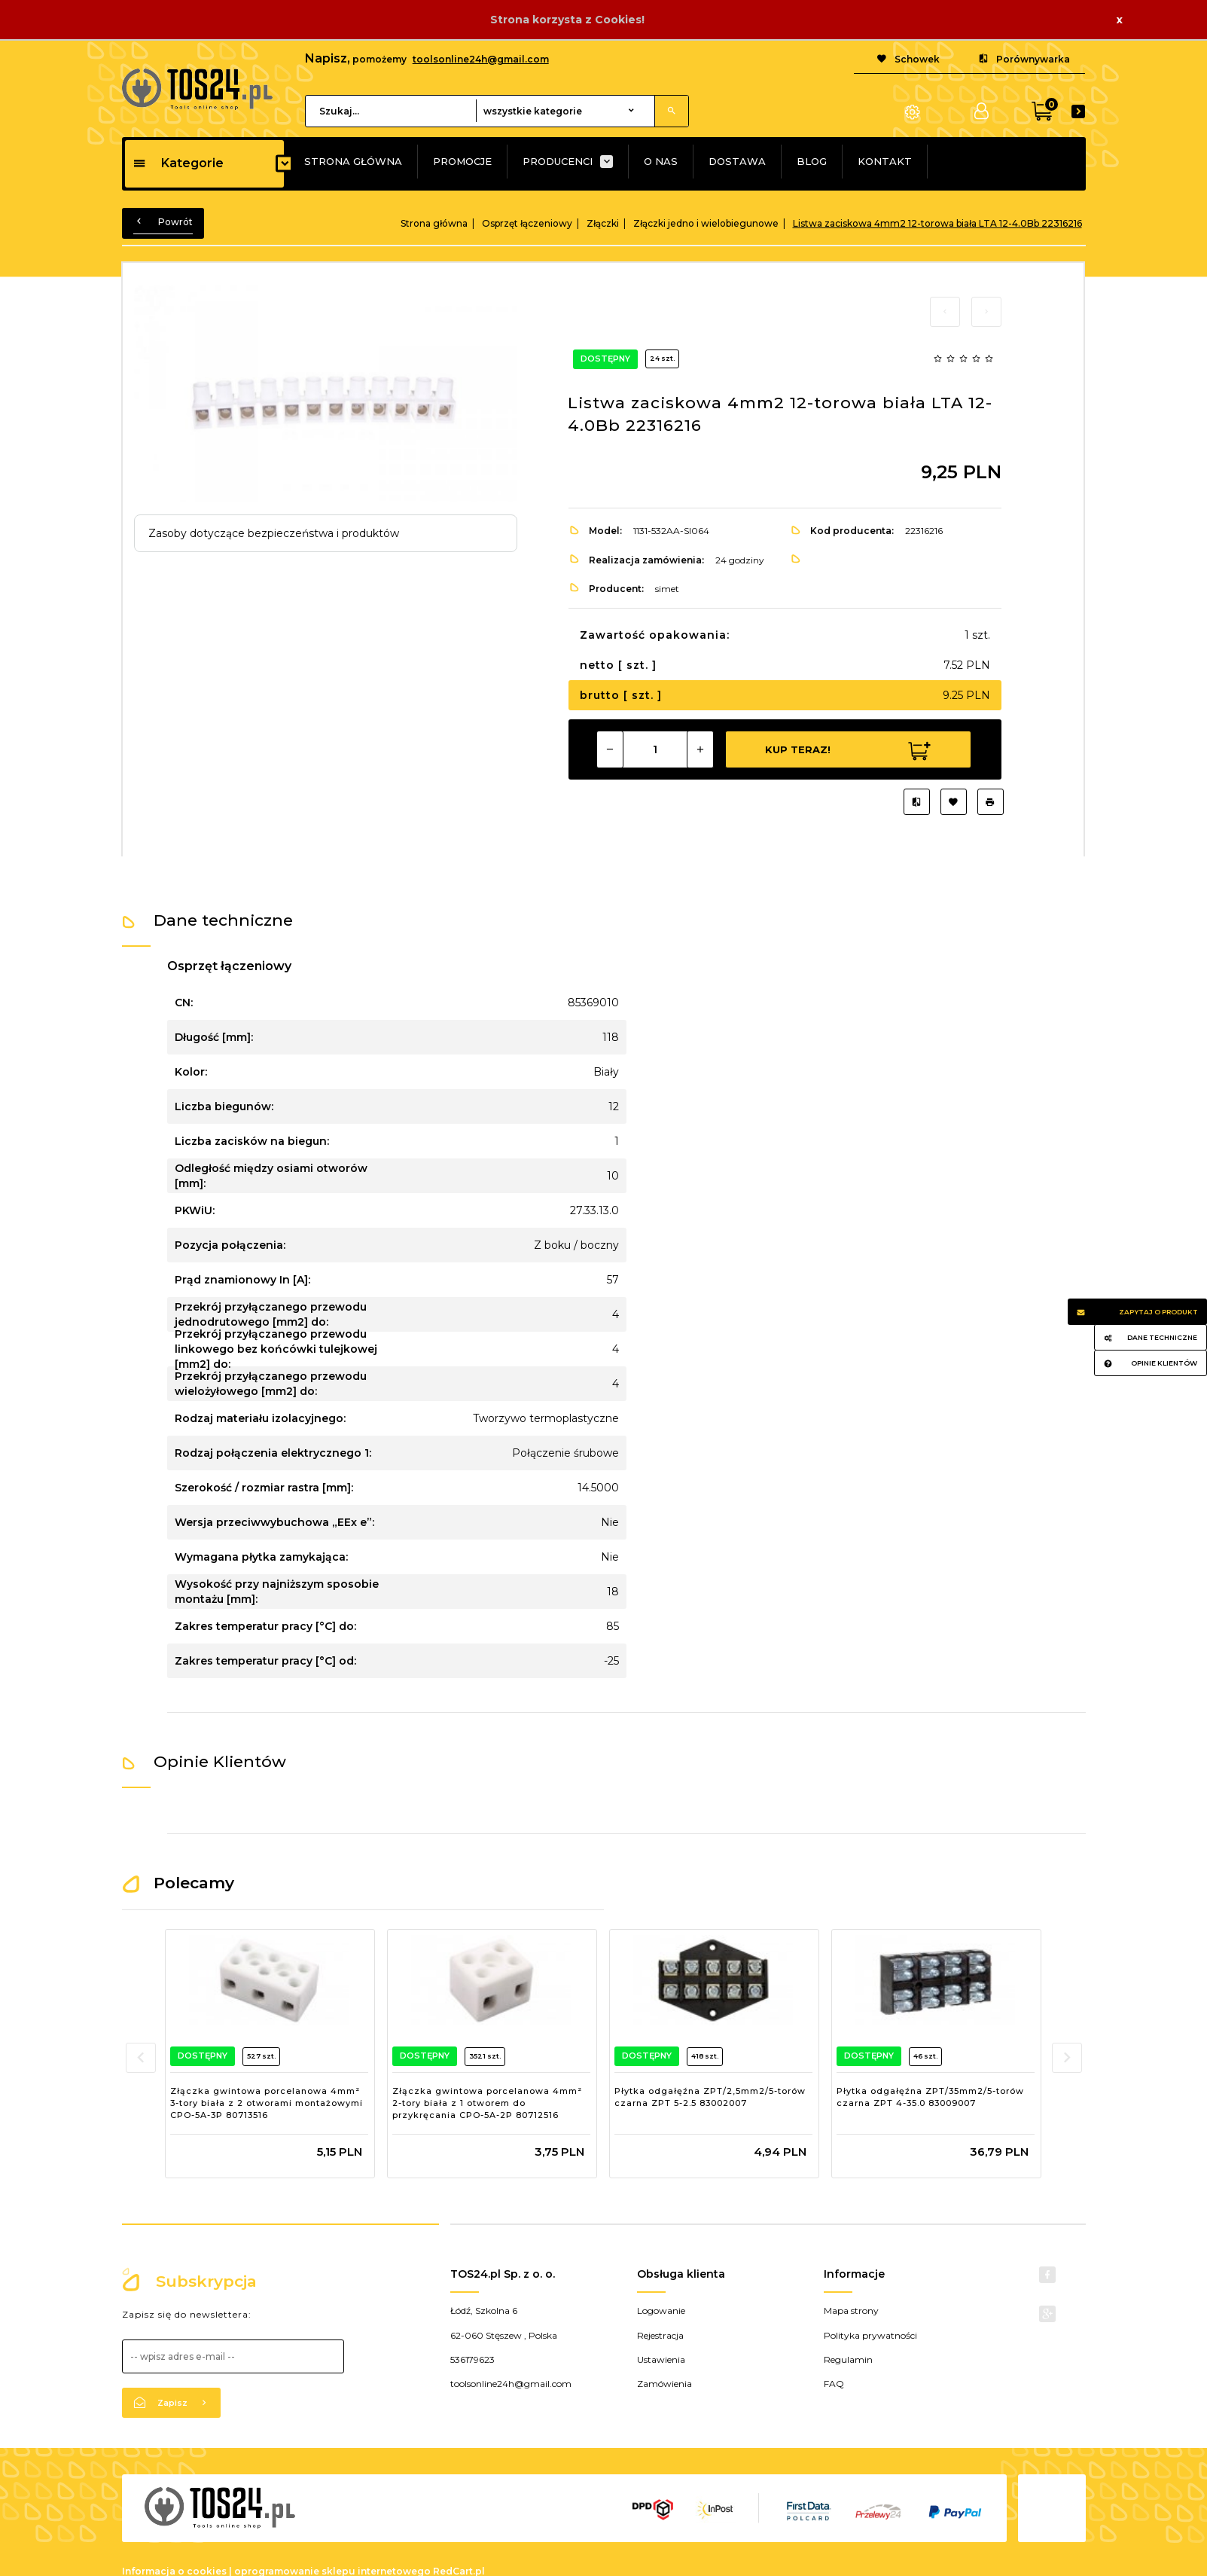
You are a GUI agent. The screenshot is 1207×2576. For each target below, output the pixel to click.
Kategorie (178, 163)
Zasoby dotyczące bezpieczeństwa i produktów (273, 533)
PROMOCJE (462, 161)
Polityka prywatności (870, 2335)
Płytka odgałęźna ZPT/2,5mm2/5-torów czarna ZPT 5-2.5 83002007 (710, 2097)
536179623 (472, 2359)
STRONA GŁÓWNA (353, 161)
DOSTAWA (737, 161)
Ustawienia (661, 2359)
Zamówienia (664, 2383)
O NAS (661, 161)
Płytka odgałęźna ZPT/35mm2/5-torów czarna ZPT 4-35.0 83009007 (930, 2097)
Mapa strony (851, 2310)
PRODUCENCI (558, 161)
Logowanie (661, 2310)
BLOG (812, 161)
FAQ (834, 2383)
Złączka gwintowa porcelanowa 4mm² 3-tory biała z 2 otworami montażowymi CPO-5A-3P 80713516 (266, 2103)
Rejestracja (660, 2335)
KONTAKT (885, 161)
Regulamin (848, 2359)
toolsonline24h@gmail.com (481, 59)
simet (667, 588)
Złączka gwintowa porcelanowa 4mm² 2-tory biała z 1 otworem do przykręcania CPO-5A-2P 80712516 (487, 2103)
